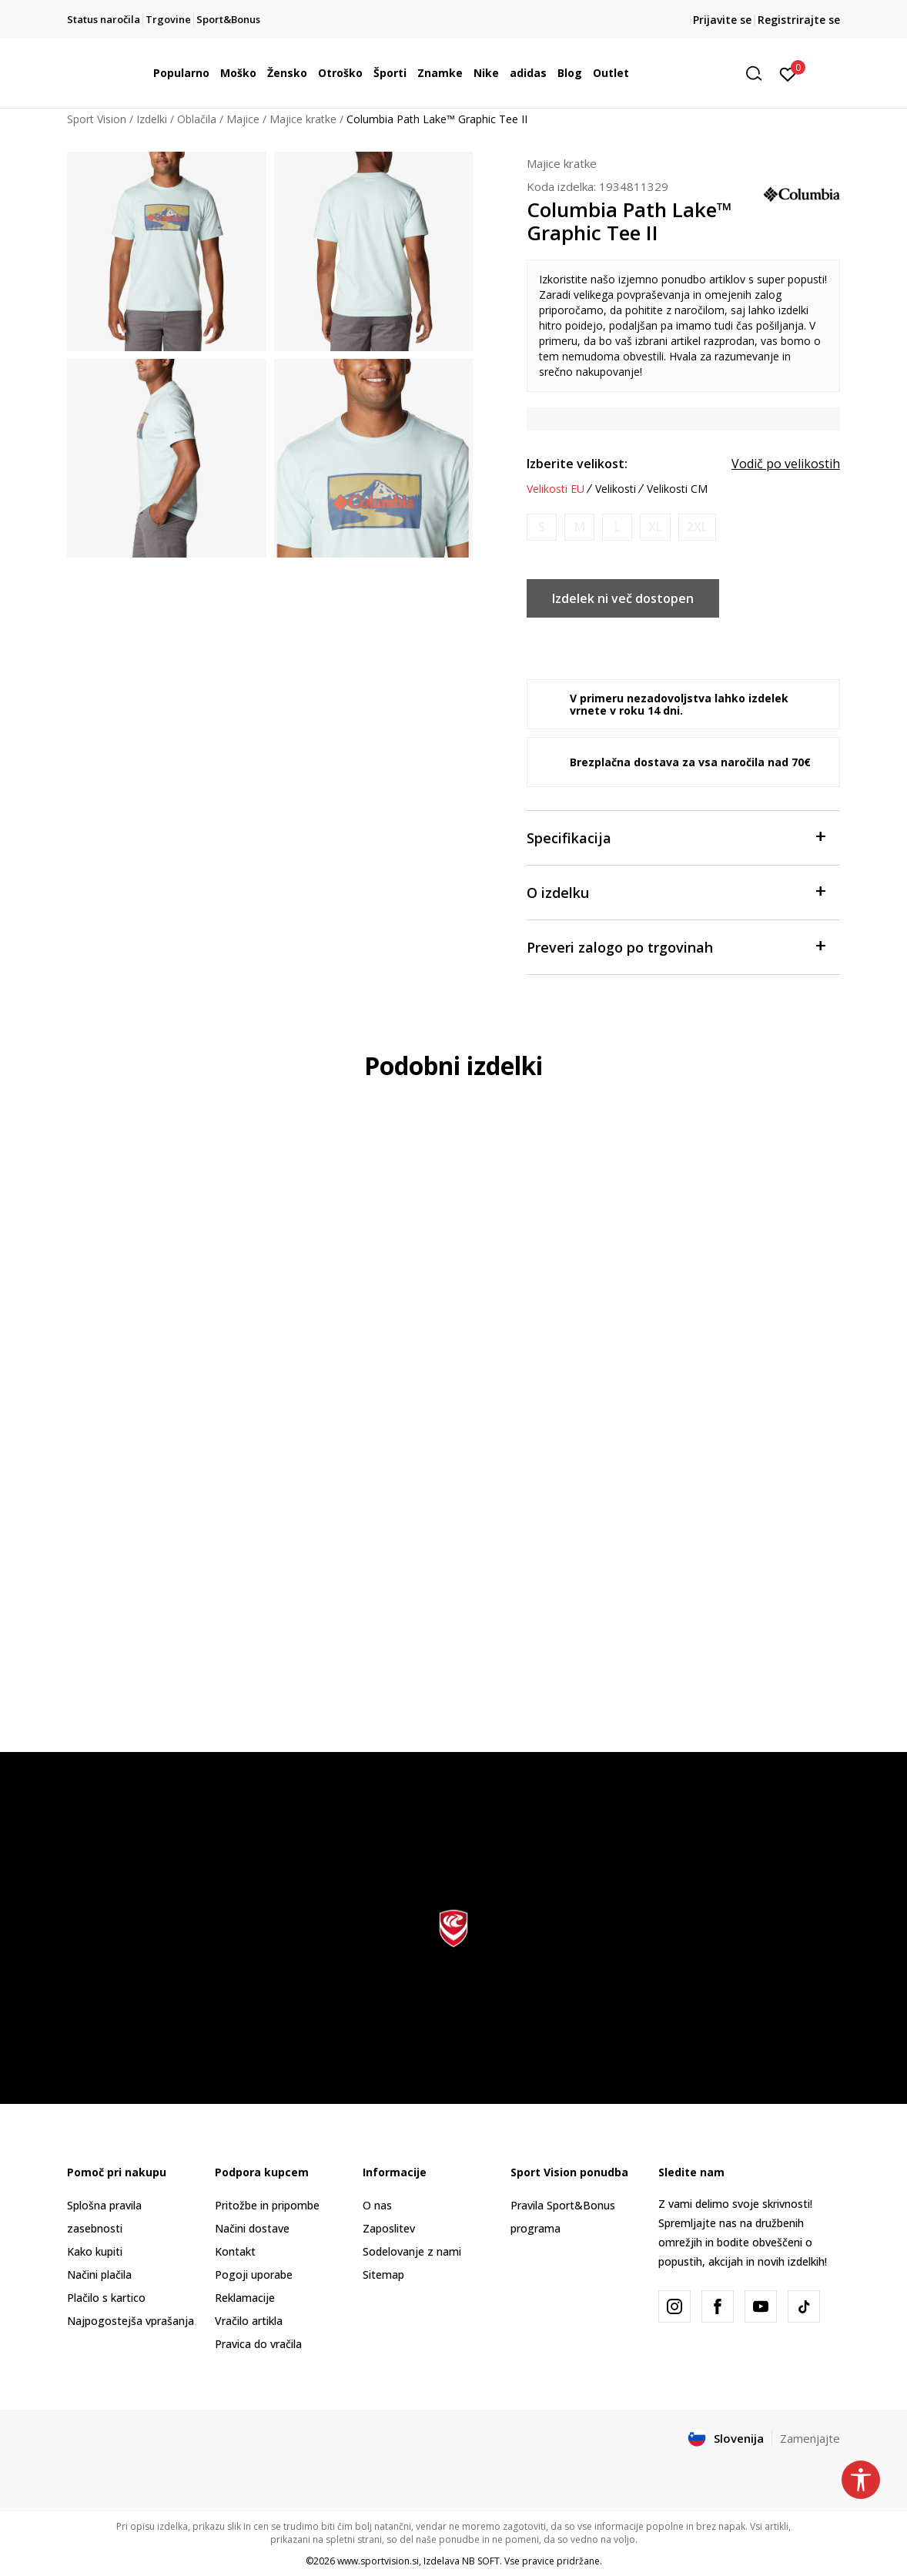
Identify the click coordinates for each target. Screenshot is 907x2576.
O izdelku (676, 891)
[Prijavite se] (788, 73)
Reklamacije (245, 2297)
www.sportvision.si (378, 2561)
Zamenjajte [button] (810, 2438)
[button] (759, 73)
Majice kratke (302, 119)
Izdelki (151, 119)
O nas (377, 2205)
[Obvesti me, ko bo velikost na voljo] (542, 527)
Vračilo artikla (249, 2320)
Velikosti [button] (615, 489)
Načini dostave (252, 2228)
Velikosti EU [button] (555, 489)
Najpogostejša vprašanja (130, 2320)
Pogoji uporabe (254, 2274)
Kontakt (235, 2251)
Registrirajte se (799, 19)
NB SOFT (481, 2561)
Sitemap (383, 2274)
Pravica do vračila (258, 2343)
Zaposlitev (389, 2228)
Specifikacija (676, 836)
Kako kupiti (94, 2251)
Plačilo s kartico (106, 2297)
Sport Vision (96, 119)
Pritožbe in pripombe (267, 2205)
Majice (242, 119)
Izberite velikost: (577, 464)
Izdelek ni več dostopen (623, 598)
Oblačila (196, 119)
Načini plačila (99, 2274)
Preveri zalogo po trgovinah (676, 946)
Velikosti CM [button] (677, 489)
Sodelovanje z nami (412, 2251)
